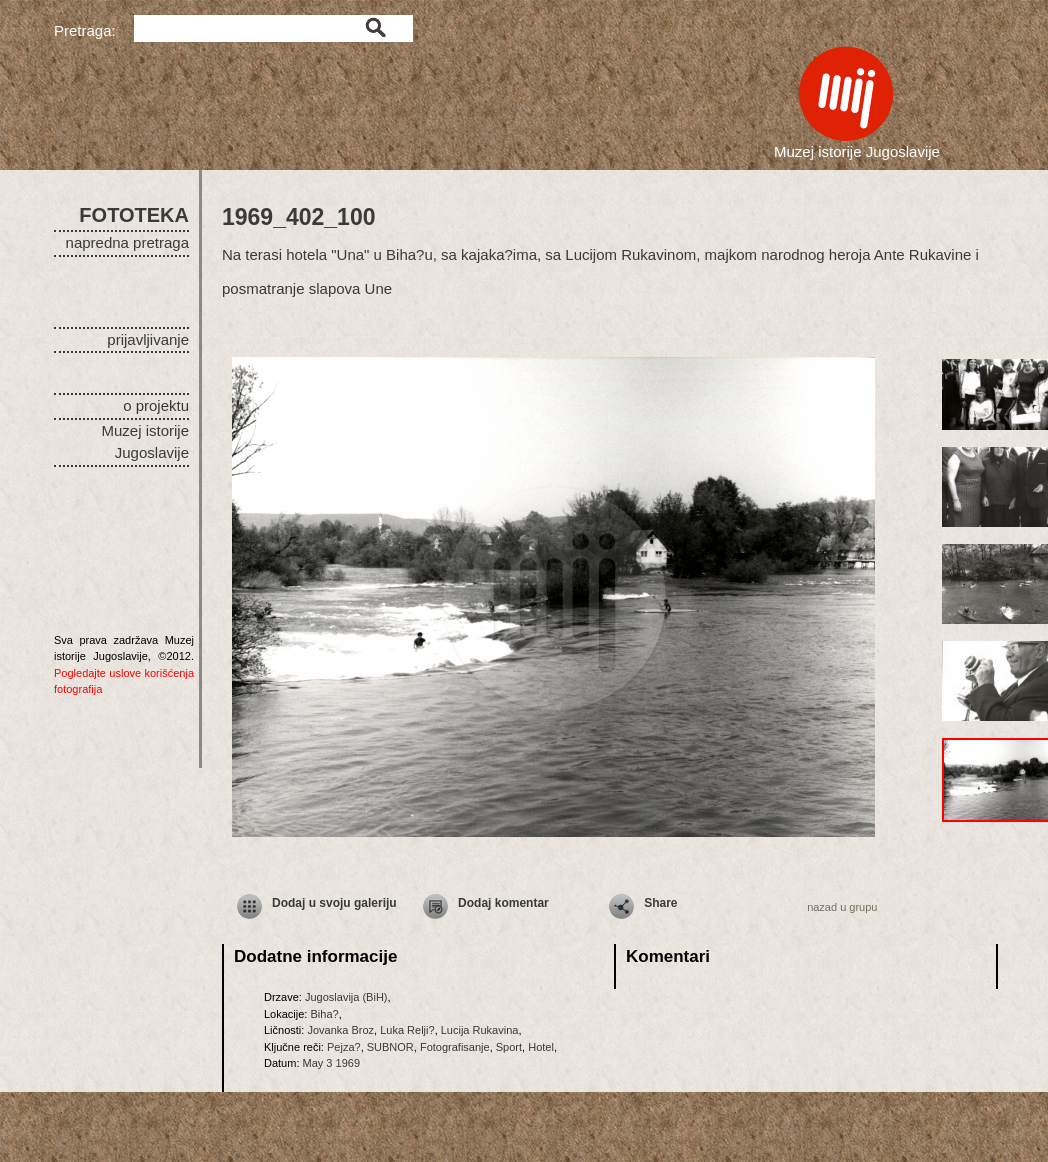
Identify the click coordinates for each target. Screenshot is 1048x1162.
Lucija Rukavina (480, 1030)
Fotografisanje (455, 1047)
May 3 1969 (331, 1063)
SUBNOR (390, 1047)
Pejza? (344, 1047)
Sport (509, 1047)
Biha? (324, 1014)
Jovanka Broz (340, 1030)
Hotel (541, 1047)
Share (660, 903)
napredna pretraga (127, 242)
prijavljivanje (148, 339)
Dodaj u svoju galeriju (334, 903)
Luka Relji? (407, 1030)
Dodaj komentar (503, 903)
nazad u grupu (842, 907)
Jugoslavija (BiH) (346, 997)
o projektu (156, 405)
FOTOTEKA (134, 215)
